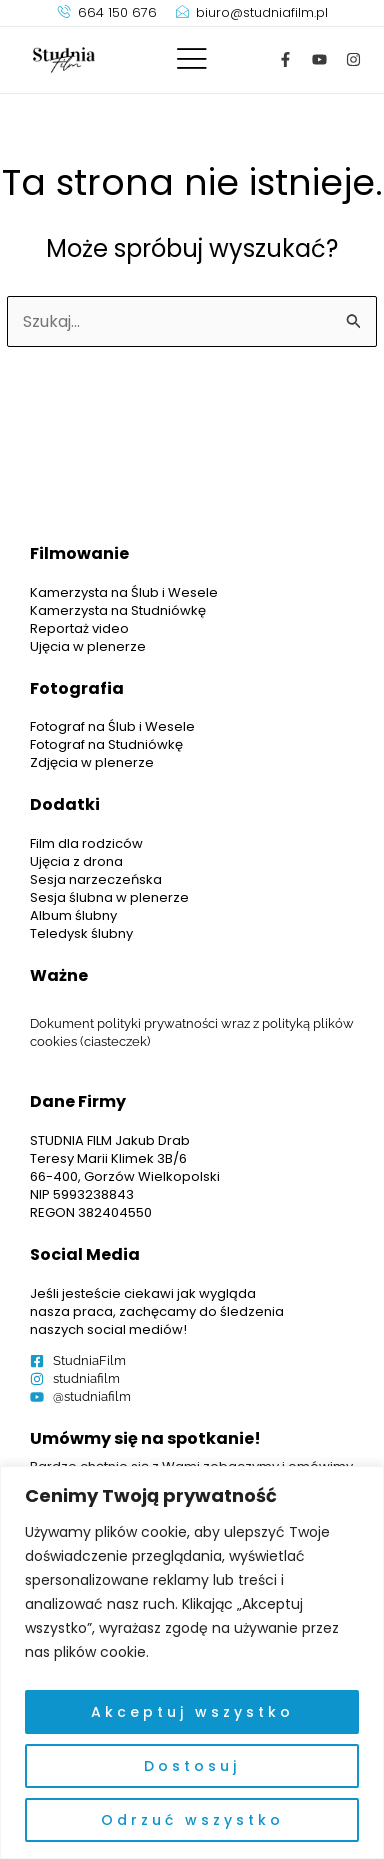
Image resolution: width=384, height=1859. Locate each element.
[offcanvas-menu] (191, 59)
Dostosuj (192, 1766)
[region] (192, 1662)
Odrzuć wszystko (192, 1820)
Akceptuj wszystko (192, 1712)
